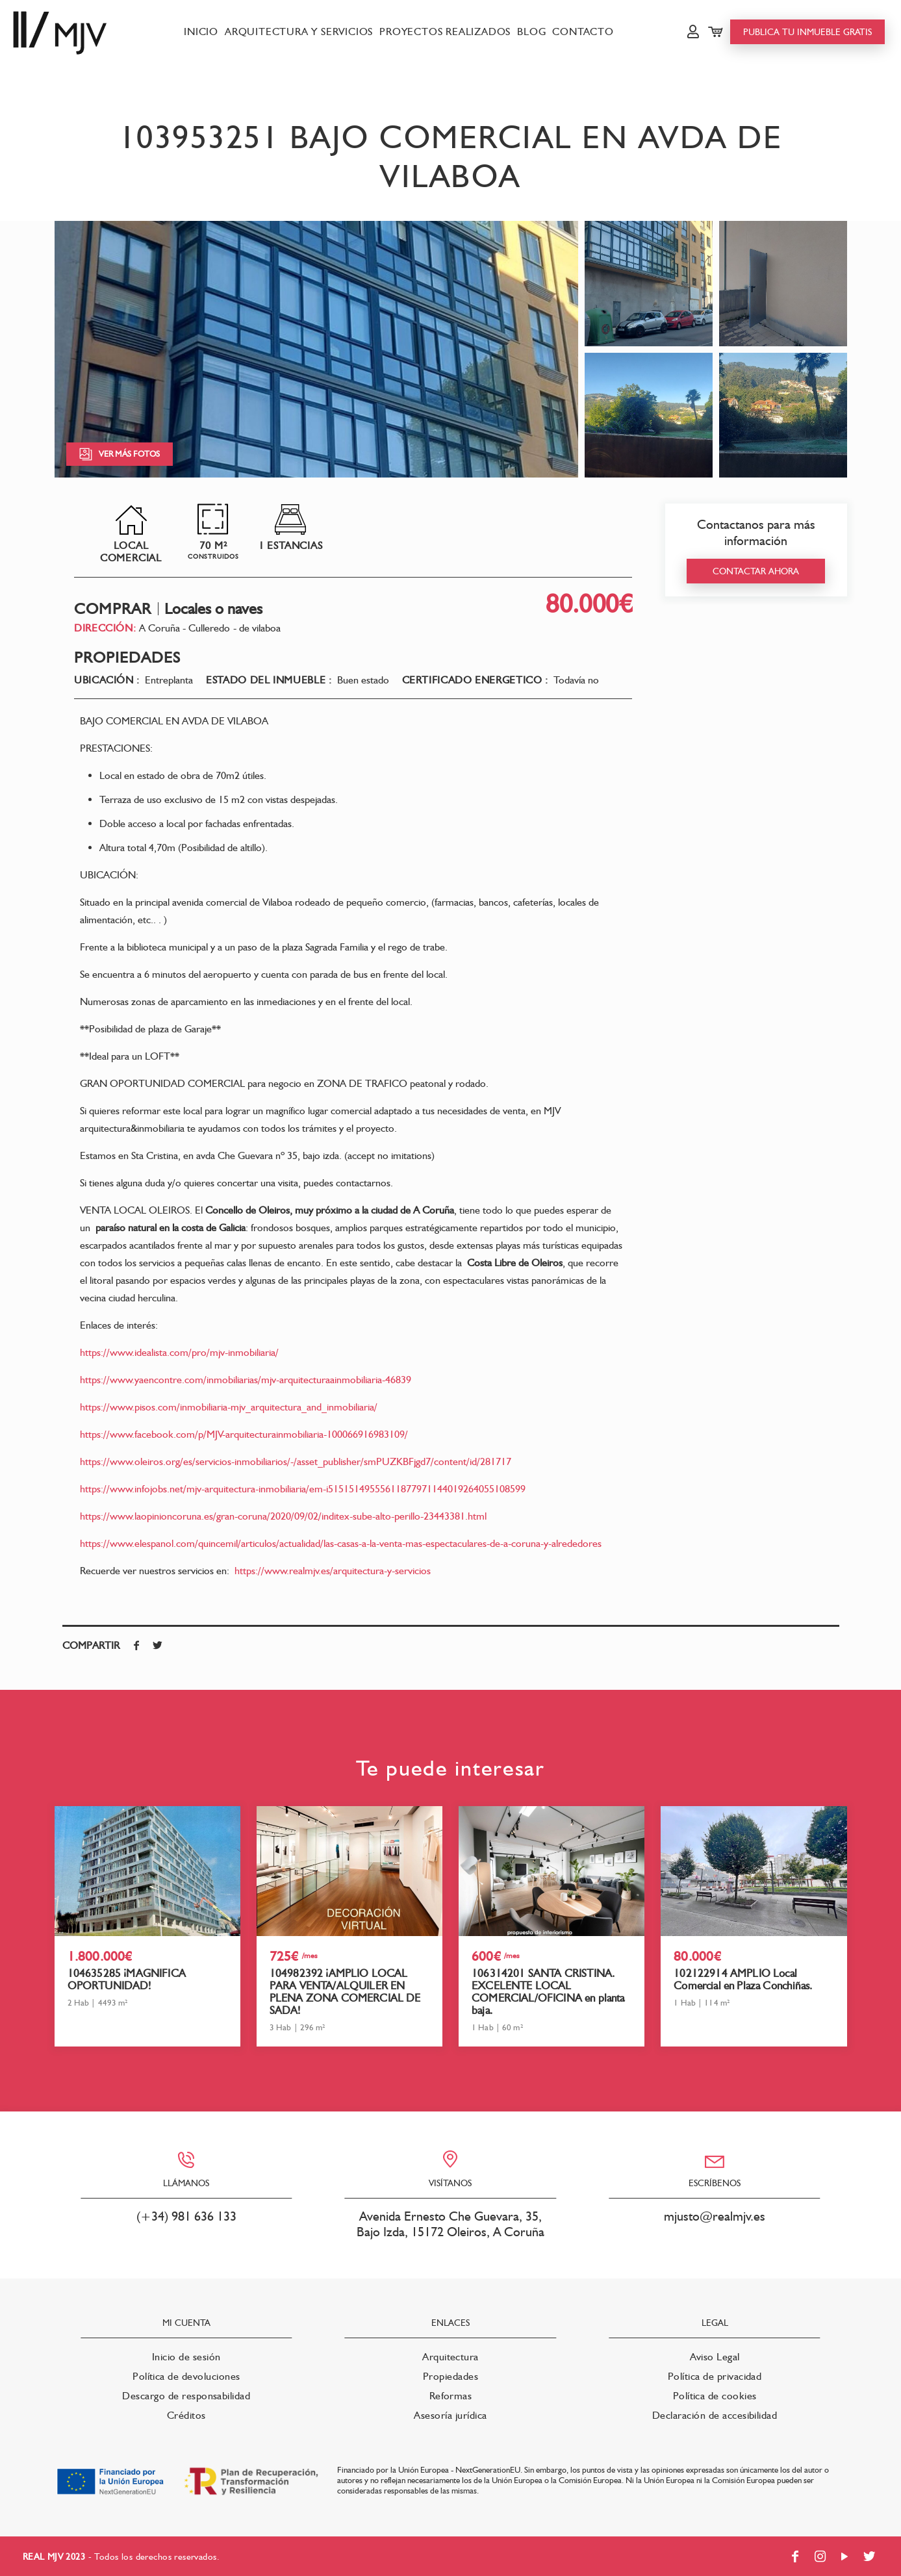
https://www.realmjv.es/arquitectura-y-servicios (333, 1570)
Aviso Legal (715, 2357)
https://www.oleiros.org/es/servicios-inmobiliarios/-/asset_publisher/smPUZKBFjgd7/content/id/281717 (295, 1461)
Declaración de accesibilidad (714, 2415)
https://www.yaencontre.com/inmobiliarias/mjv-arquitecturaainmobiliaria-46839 (245, 1379)
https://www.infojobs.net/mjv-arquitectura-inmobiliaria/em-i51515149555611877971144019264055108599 (303, 1489)
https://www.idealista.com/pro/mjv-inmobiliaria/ (179, 1352)
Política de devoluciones (186, 2376)
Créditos (186, 2415)
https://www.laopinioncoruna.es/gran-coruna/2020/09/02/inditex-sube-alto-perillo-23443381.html (283, 1516)
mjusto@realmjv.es (714, 2216)
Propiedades (450, 2376)
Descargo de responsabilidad (186, 2396)
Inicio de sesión (186, 2357)
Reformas (450, 2396)
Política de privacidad (715, 2376)
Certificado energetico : (475, 680)
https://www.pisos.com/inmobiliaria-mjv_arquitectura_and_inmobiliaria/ (228, 1407)
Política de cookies (715, 2396)
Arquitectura (450, 2357)
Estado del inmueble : (268, 680)
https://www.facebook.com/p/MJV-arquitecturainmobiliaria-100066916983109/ (244, 1434)
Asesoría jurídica (450, 2415)
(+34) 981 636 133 (186, 2216)
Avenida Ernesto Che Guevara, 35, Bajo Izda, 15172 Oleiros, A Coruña (450, 2223)
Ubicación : (107, 680)
